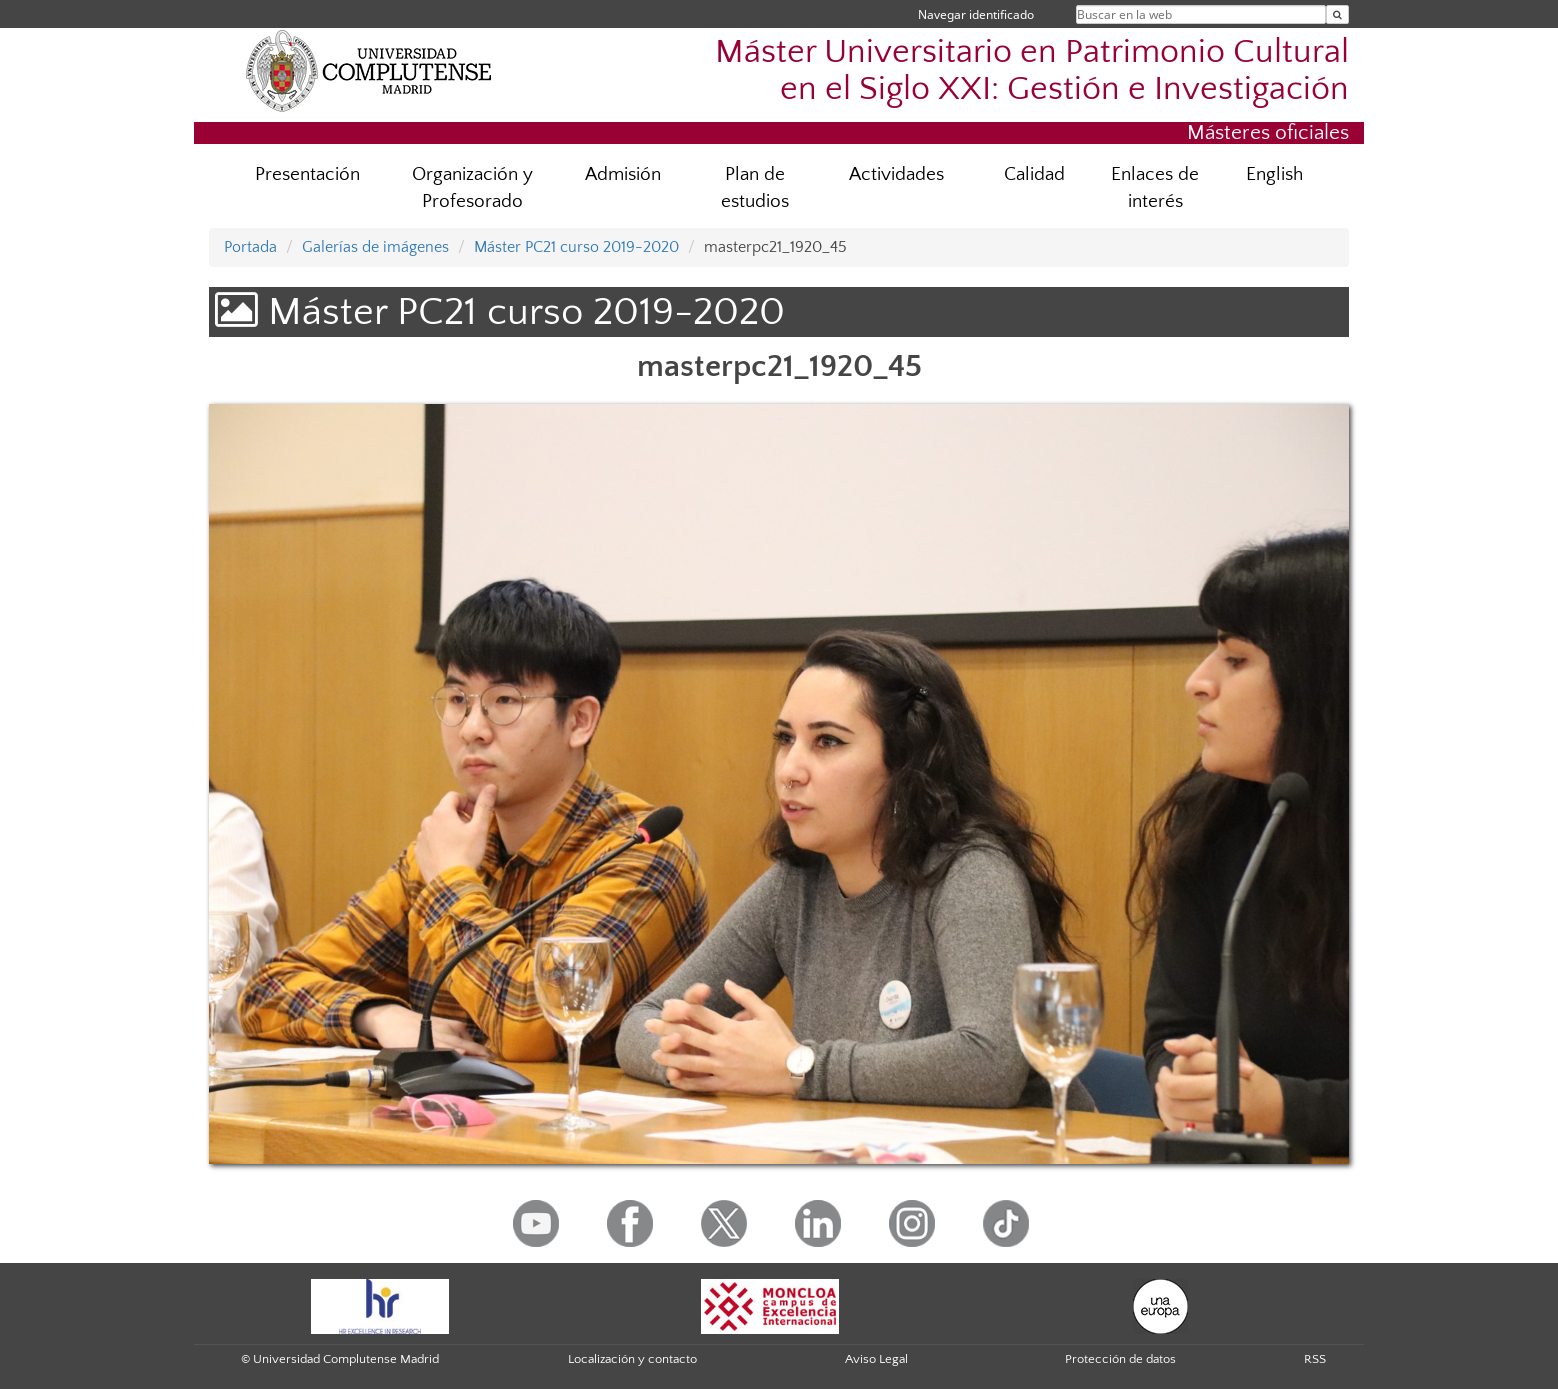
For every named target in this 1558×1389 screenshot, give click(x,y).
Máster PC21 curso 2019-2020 (576, 247)
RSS (1315, 1359)
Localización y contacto (632, 1359)
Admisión (623, 174)
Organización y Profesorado (472, 188)
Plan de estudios (755, 188)
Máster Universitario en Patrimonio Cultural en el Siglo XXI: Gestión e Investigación (1032, 71)
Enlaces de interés (1155, 188)
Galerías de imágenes (375, 247)
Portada (250, 247)
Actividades (896, 174)
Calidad (1034, 174)
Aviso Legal (876, 1359)
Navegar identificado (976, 14)
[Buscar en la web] (1337, 14)
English (1274, 174)
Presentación (307, 174)
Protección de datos (1120, 1359)
